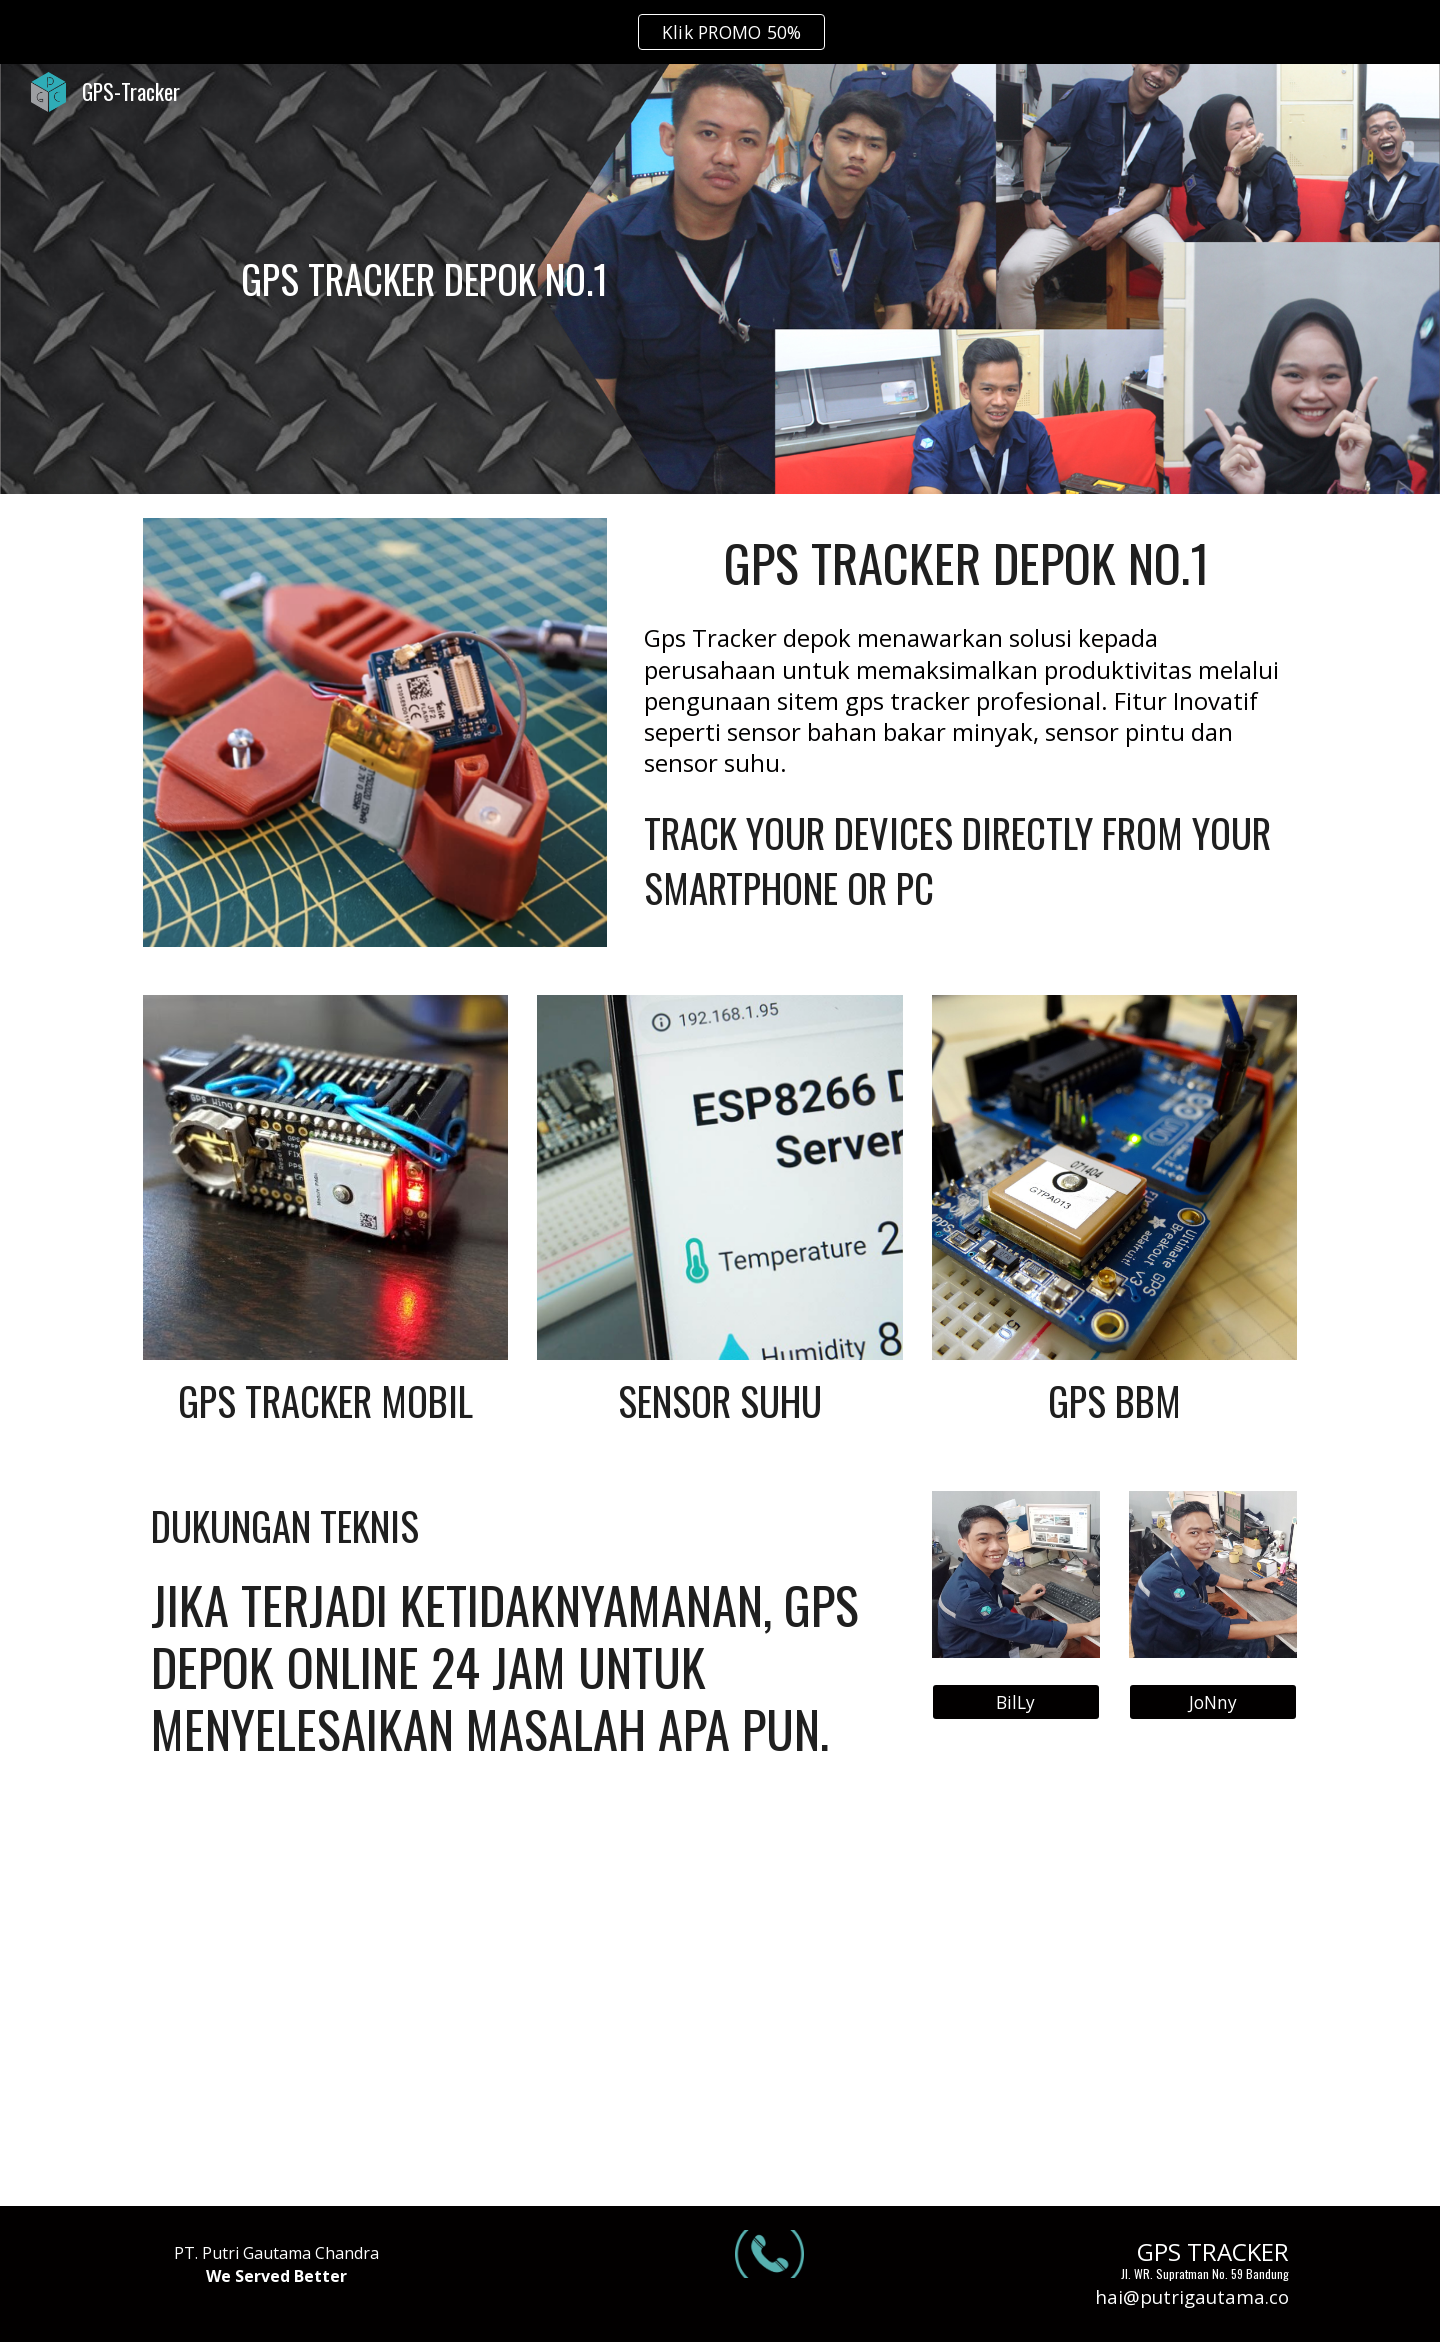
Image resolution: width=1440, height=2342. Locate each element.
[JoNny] (1213, 1701)
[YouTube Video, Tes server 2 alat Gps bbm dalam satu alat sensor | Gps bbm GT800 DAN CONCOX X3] (325, 1998)
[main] (424, 279)
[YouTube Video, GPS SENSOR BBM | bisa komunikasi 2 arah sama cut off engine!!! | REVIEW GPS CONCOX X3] (719, 1998)
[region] (720, 32)
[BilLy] (1016, 1701)
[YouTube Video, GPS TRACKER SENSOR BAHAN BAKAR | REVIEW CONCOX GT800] (1114, 1998)
